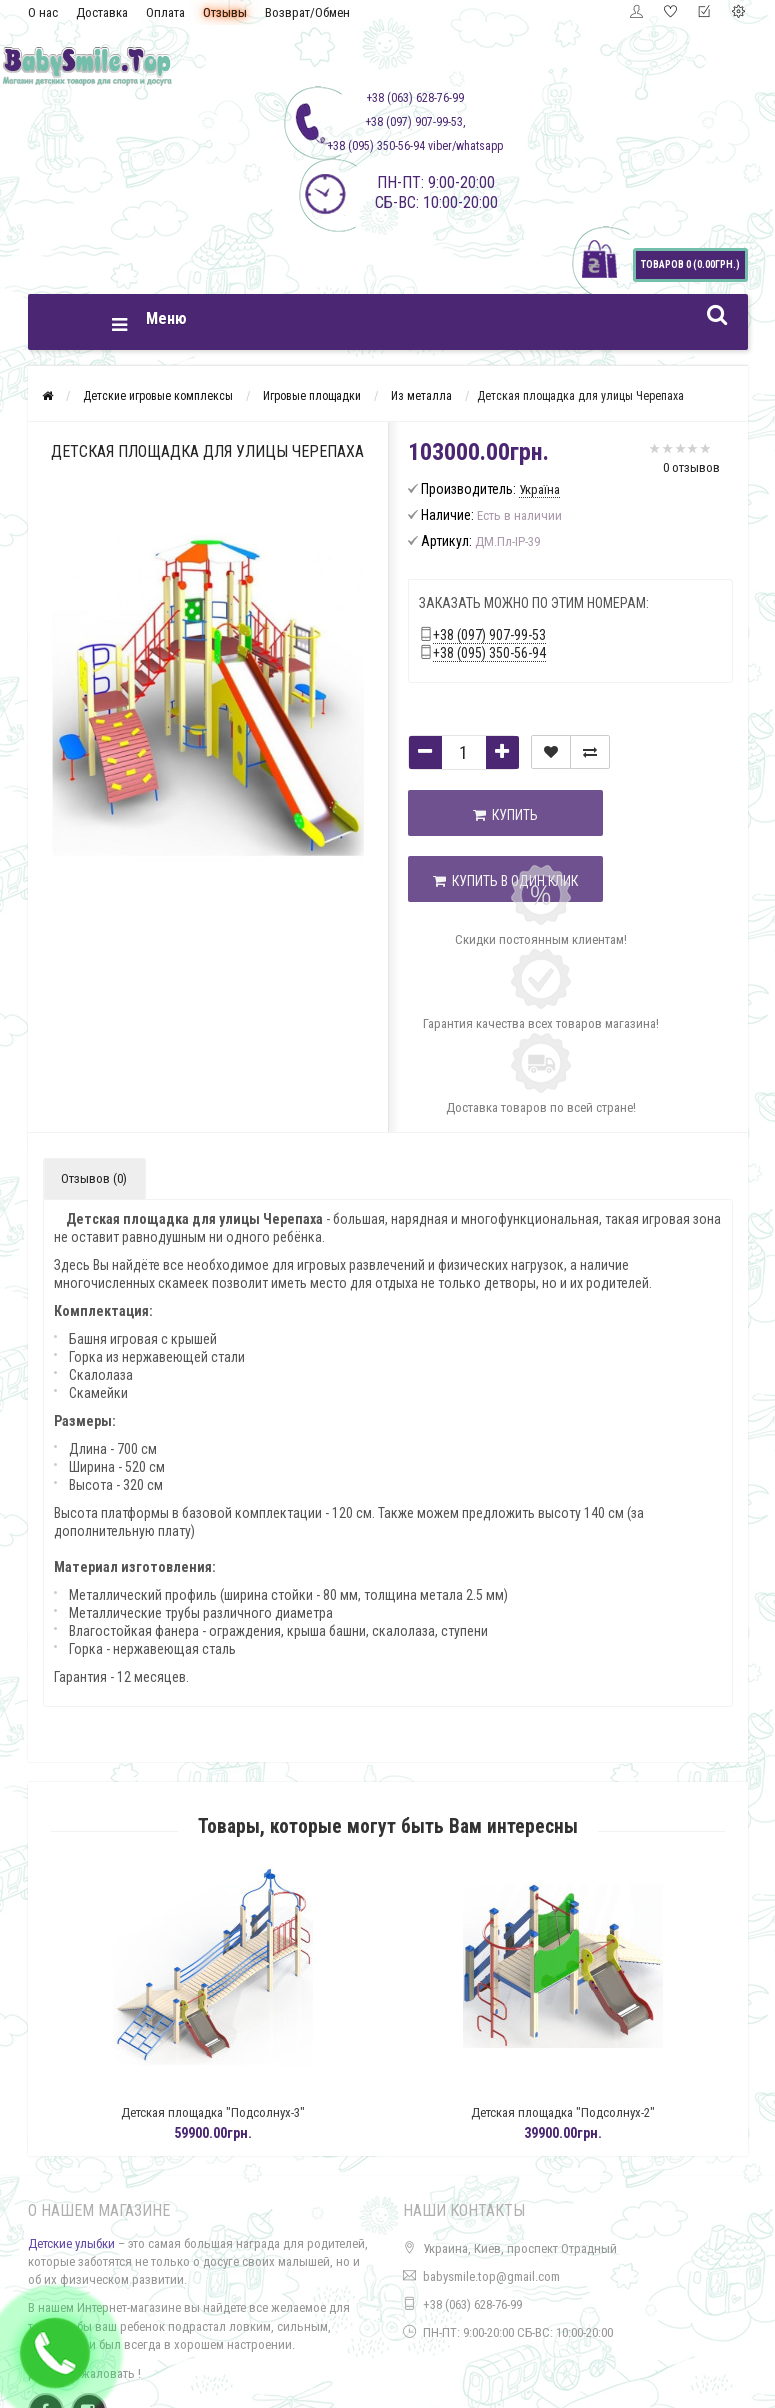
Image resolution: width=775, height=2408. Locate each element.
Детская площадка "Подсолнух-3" (248, 2112)
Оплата (165, 12)
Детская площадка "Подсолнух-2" (598, 2112)
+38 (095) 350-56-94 (489, 653)
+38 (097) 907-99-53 (489, 635)
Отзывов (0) (94, 1178)
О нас (43, 12)
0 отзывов (691, 467)
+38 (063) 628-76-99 (472, 2304)
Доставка (102, 12)
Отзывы (225, 12)
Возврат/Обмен (307, 12)
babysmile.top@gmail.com (491, 2276)
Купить (508, 815)
